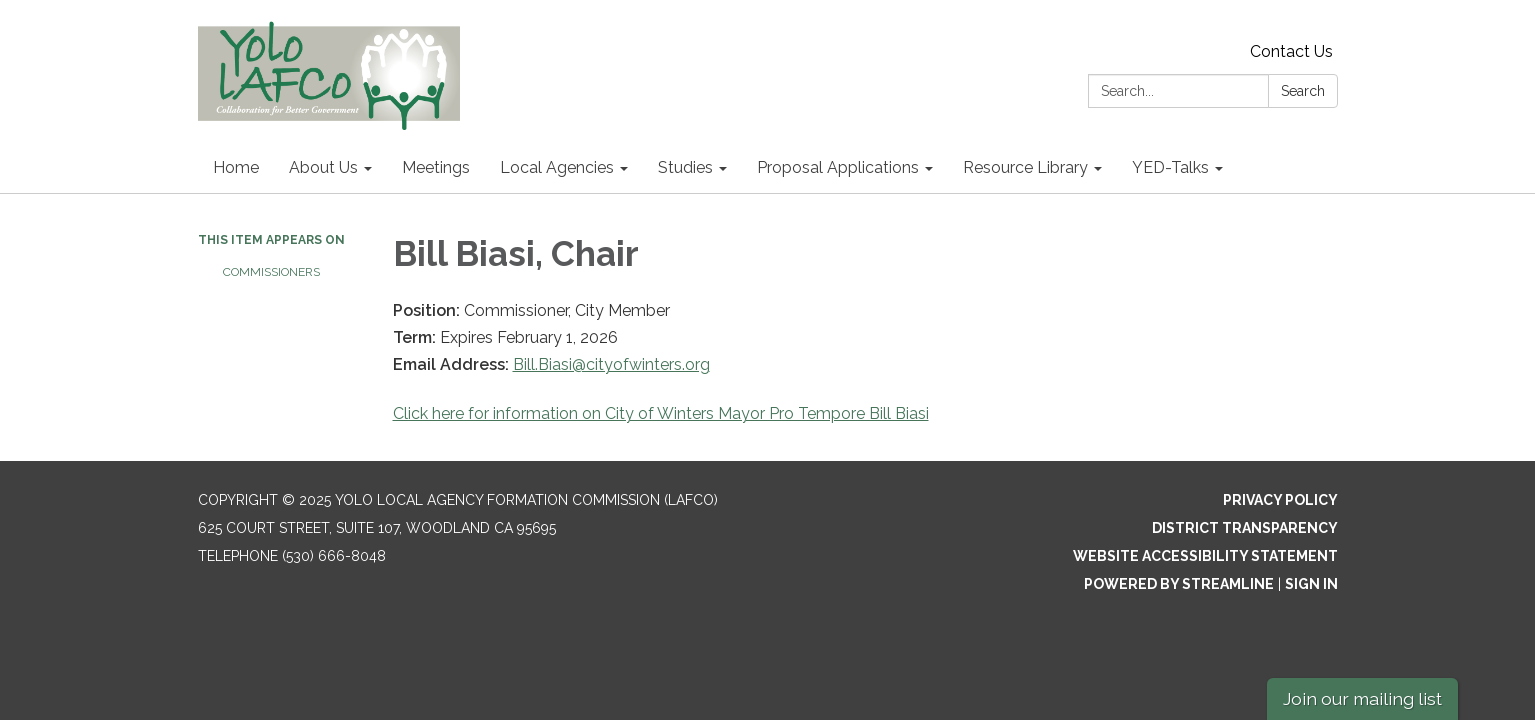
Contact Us (1291, 51)
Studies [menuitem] (685, 167)
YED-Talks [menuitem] (1170, 167)
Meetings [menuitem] (436, 167)
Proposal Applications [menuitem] (838, 167)
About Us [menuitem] (323, 167)
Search (1303, 91)
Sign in (1311, 584)
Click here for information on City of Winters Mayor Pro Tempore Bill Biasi (661, 413)
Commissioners (271, 272)
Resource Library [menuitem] (1025, 167)
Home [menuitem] (236, 167)
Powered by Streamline (1179, 584)
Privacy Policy (1280, 500)
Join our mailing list (1362, 698)
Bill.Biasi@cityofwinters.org (611, 364)
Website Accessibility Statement (1205, 556)
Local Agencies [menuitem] (557, 167)
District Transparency (1245, 528)
